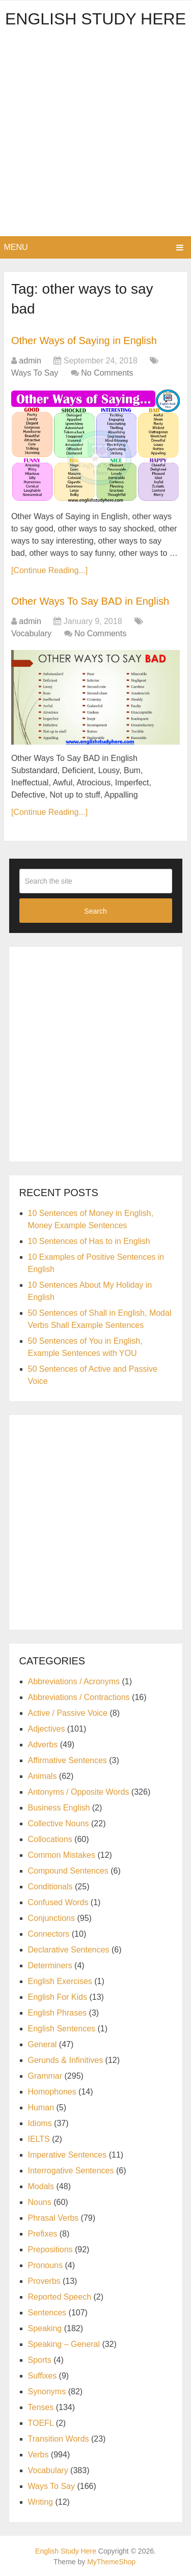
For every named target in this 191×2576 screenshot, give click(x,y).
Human (41, 2107)
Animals (42, 1776)
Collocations (50, 1839)
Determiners (50, 1965)
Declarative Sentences (69, 1949)
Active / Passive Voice (68, 1713)
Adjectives (46, 1728)
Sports (39, 2360)
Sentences (47, 2312)
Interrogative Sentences (71, 2170)
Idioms (40, 2123)
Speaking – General (64, 2344)
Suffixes (42, 2375)
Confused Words (58, 1902)
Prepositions (50, 2249)
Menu (16, 247)
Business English (59, 1807)
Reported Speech (60, 2296)
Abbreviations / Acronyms (74, 1681)
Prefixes (43, 2233)
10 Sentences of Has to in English (89, 1241)
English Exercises (60, 1981)
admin (30, 360)
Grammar (45, 2076)
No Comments (107, 373)
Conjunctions (51, 1918)
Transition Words (58, 2439)
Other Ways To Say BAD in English (90, 601)
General (42, 2044)
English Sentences (62, 2028)
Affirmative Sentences (67, 1760)
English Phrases (57, 2012)
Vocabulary (31, 633)
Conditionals (50, 1886)
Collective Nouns (58, 1823)
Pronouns (45, 2265)
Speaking (45, 2328)
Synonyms (47, 2391)
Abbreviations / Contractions (79, 1697)
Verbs (38, 2454)
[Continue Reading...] (49, 570)
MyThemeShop (111, 2562)
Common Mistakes (61, 1855)
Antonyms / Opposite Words (78, 1792)
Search (95, 911)
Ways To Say (34, 373)
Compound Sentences (68, 1870)
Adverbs (43, 1744)
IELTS (39, 2139)
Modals (41, 2186)
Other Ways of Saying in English (84, 340)
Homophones (52, 2091)
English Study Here (95, 19)
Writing (40, 2502)
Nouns (39, 2202)
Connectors (49, 1934)
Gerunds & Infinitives (65, 2060)
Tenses (41, 2407)
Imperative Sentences (67, 2154)
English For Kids (58, 1997)
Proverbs (44, 2281)
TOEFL (41, 2423)
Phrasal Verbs (53, 2218)
